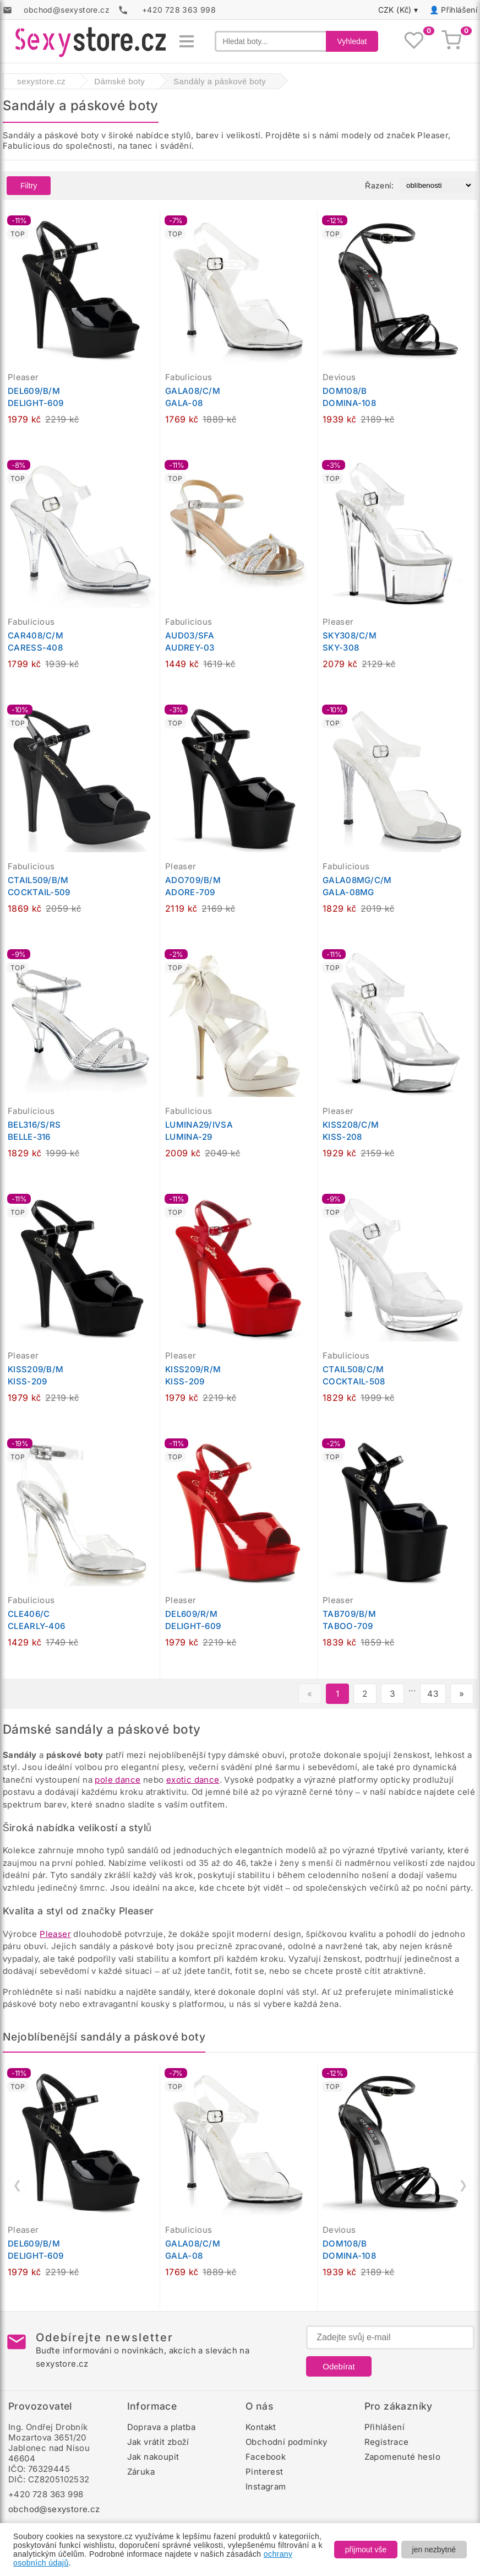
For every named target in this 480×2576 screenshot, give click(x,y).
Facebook (266, 2456)
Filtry (28, 185)
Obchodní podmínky (287, 2442)
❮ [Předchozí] (17, 2185)
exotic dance (193, 1779)
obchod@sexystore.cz (54, 2509)
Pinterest (264, 2471)
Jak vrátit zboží (158, 2442)
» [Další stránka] (461, 1694)
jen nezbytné (434, 2549)
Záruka (141, 2471)
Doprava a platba (161, 2427)
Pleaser (55, 1934)
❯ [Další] (463, 2185)
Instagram (266, 2486)
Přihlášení (459, 9)
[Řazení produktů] (436, 185)
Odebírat (338, 2366)
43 (433, 1694)
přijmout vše (365, 2549)
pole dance (117, 1779)
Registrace (386, 2442)
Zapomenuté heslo (402, 2456)
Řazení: (379, 185)
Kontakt (261, 2427)
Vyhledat (352, 41)
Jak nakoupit (153, 2456)
